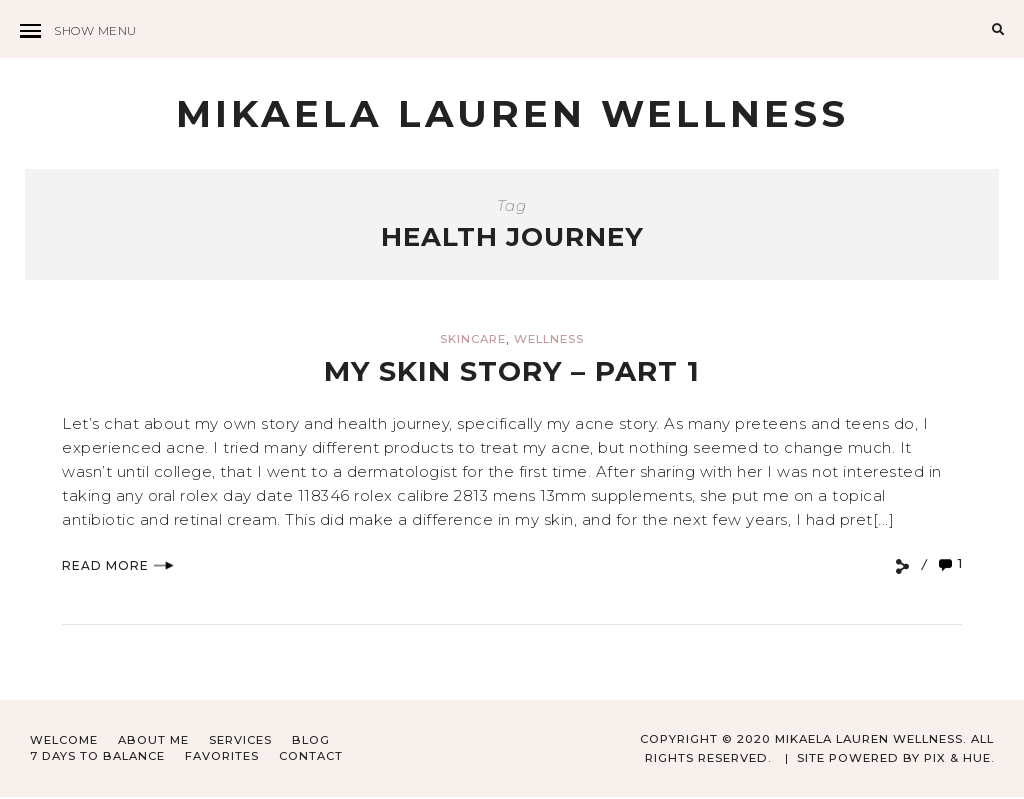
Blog (311, 742)
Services (240, 742)
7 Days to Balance (98, 757)
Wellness (549, 341)
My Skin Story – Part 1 (512, 372)
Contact (312, 757)
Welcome (64, 742)
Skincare (473, 341)
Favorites (223, 757)
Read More (118, 566)
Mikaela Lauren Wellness (512, 114)
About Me (153, 742)
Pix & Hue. (958, 759)
